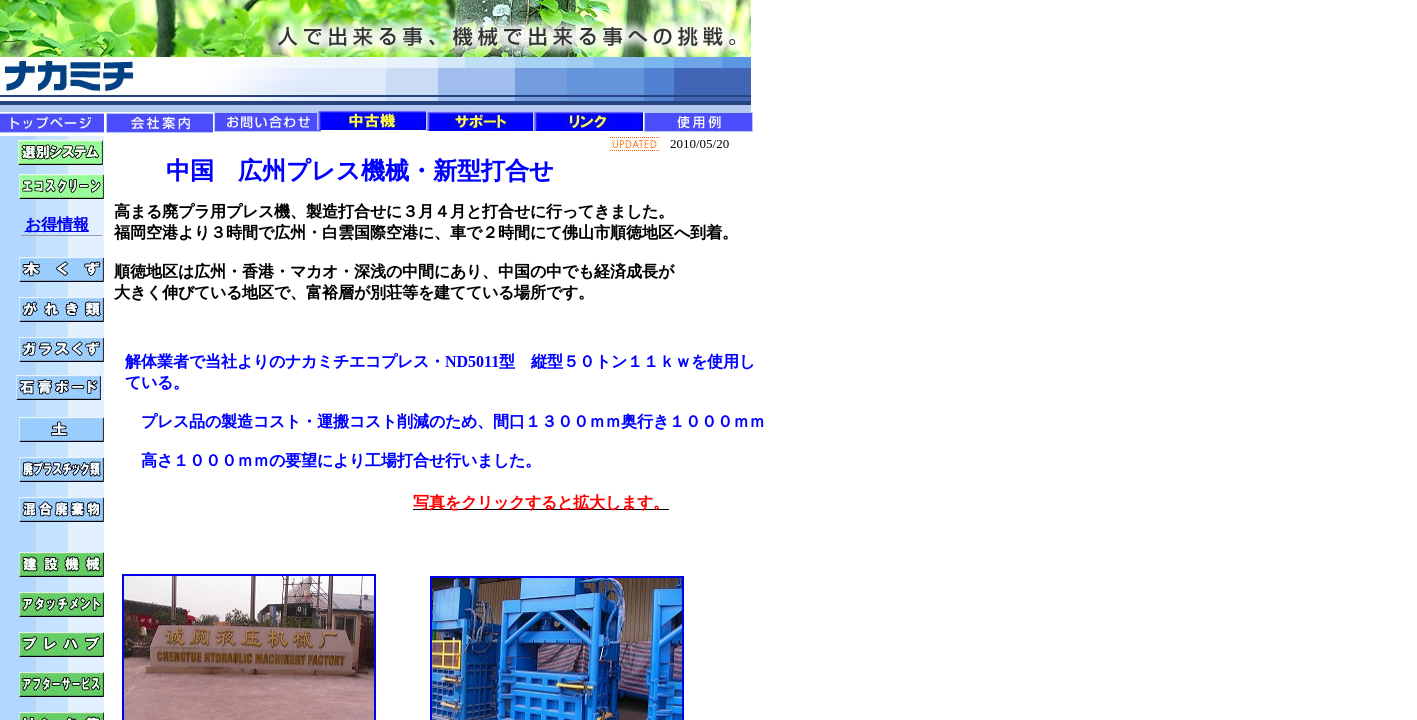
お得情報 (57, 224)
